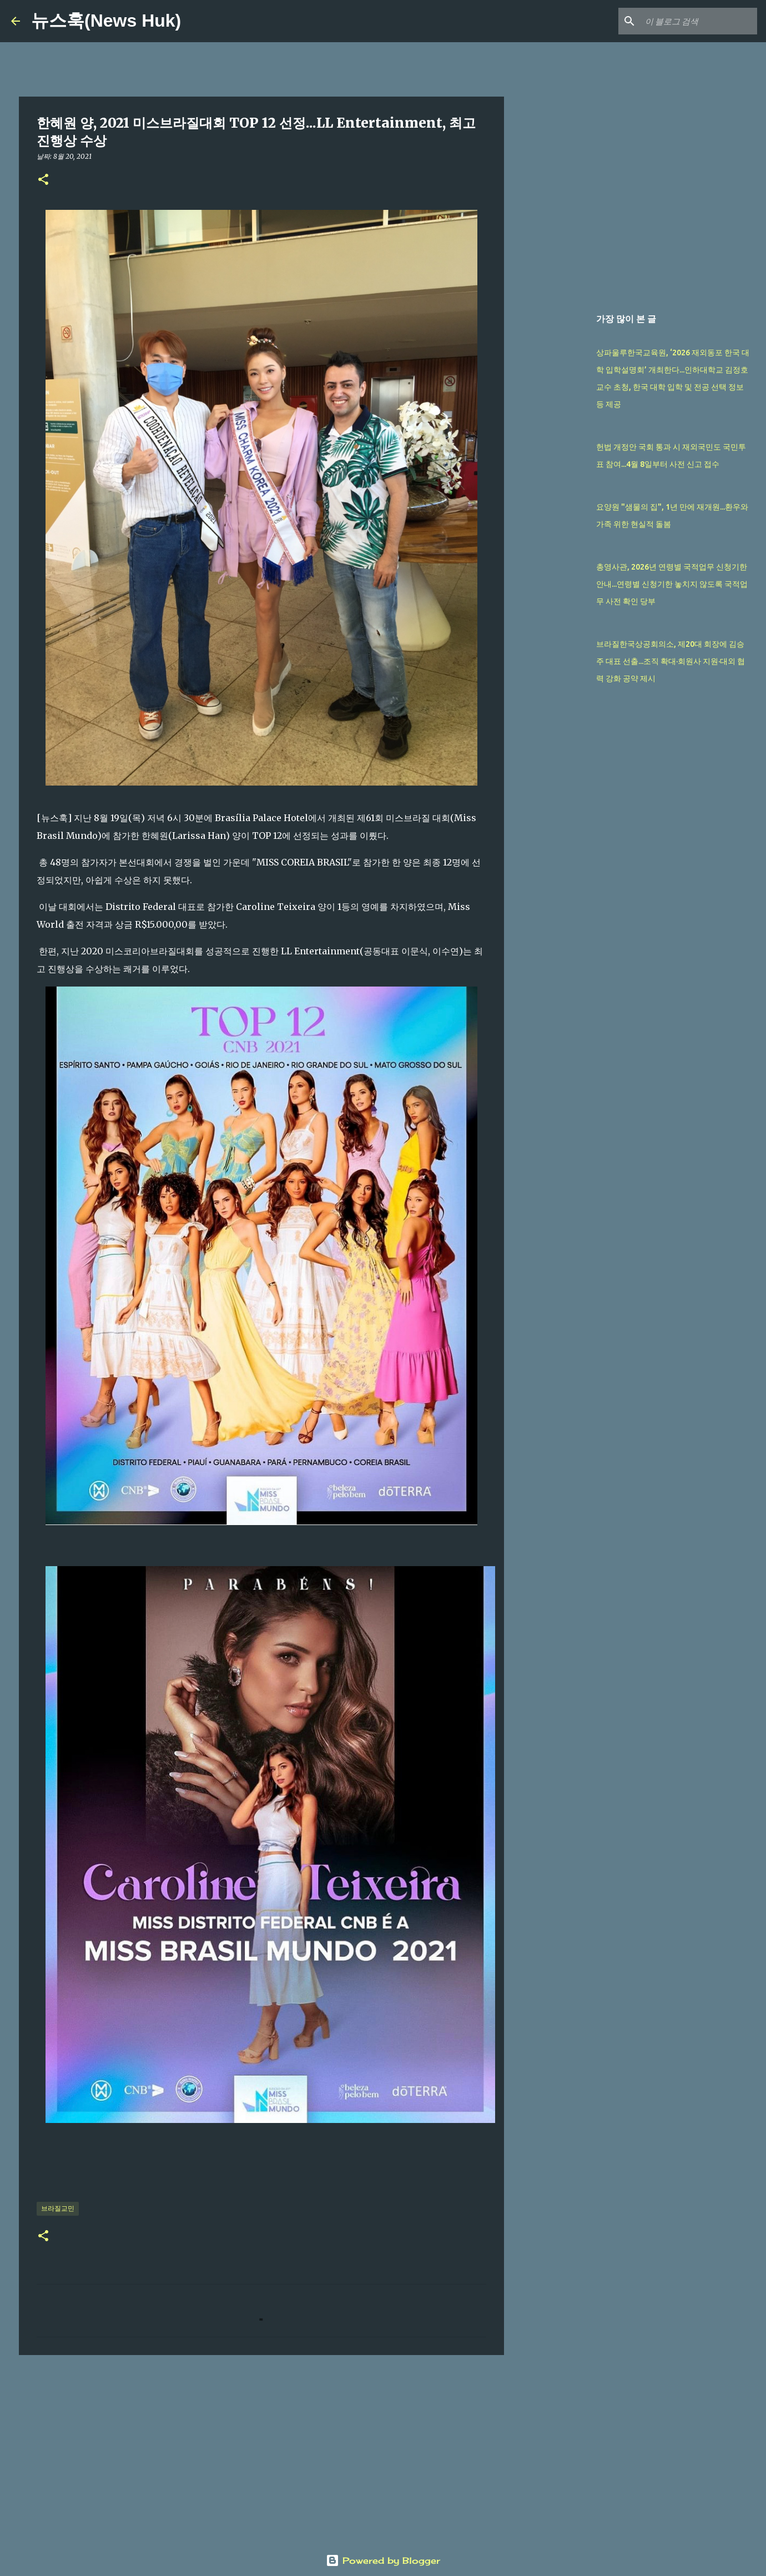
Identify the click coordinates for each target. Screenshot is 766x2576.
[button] (43, 180)
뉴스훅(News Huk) (106, 21)
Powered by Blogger (383, 2560)
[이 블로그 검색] (699, 21)
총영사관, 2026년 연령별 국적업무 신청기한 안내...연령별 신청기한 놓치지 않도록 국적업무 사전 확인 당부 (672, 584)
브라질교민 (57, 2208)
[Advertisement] (261, 2449)
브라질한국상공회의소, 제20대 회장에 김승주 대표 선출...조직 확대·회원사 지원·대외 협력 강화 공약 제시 (670, 661)
